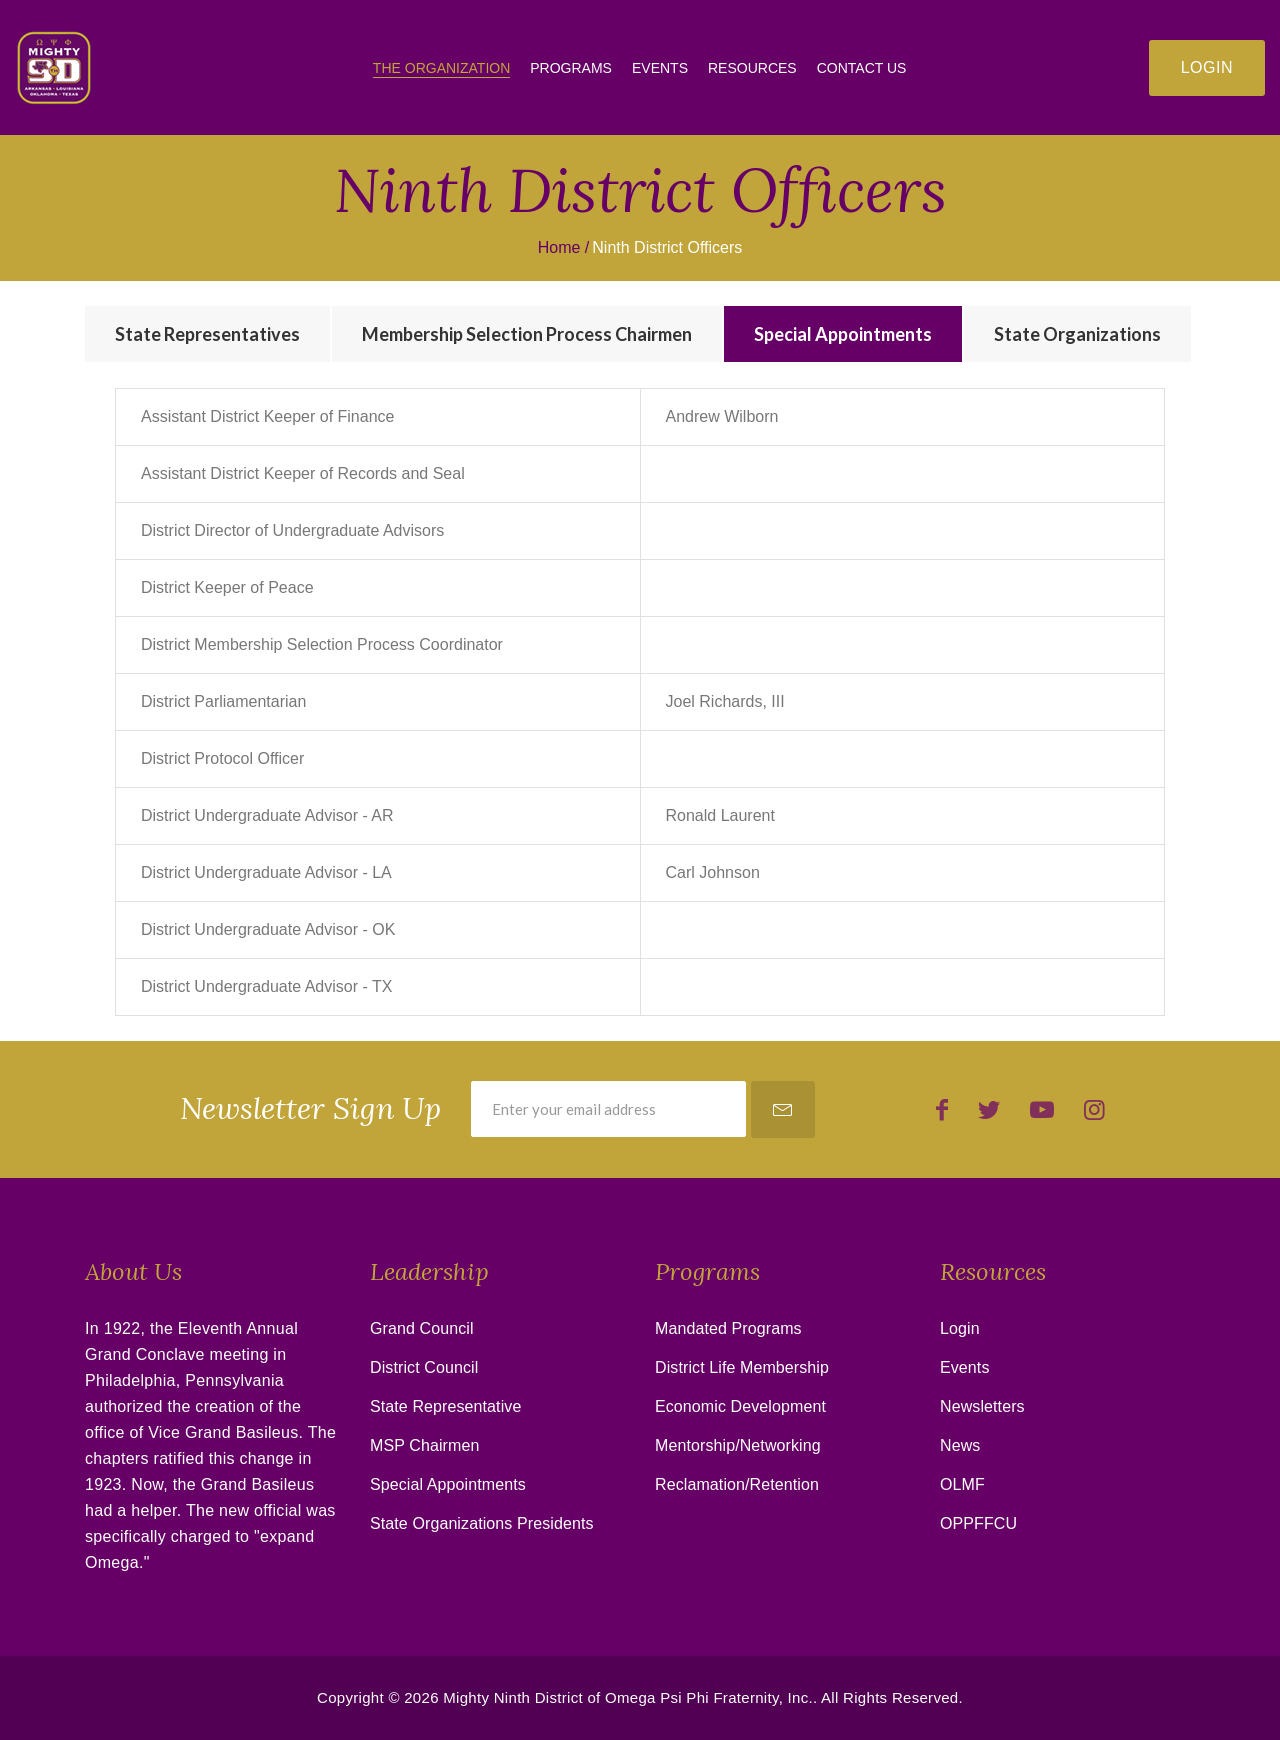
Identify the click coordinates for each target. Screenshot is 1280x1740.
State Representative (445, 1406)
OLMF (962, 1484)
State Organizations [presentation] (1077, 334)
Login (1207, 67)
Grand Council (422, 1328)
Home (559, 247)
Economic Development (740, 1406)
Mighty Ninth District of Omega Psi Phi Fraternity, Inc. (628, 1697)
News (960, 1445)
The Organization (441, 68)
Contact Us (862, 68)
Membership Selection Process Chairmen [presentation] (527, 334)
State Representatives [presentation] (207, 334)
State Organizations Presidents (482, 1523)
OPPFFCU (978, 1523)
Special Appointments (448, 1484)
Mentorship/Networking (738, 1445)
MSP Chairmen (424, 1445)
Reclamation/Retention (737, 1484)
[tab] (207, 334)
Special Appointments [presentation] (843, 334)
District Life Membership (742, 1367)
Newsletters (982, 1406)
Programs (571, 68)
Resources (752, 68)
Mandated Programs (728, 1328)
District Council (424, 1367)
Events (660, 68)
